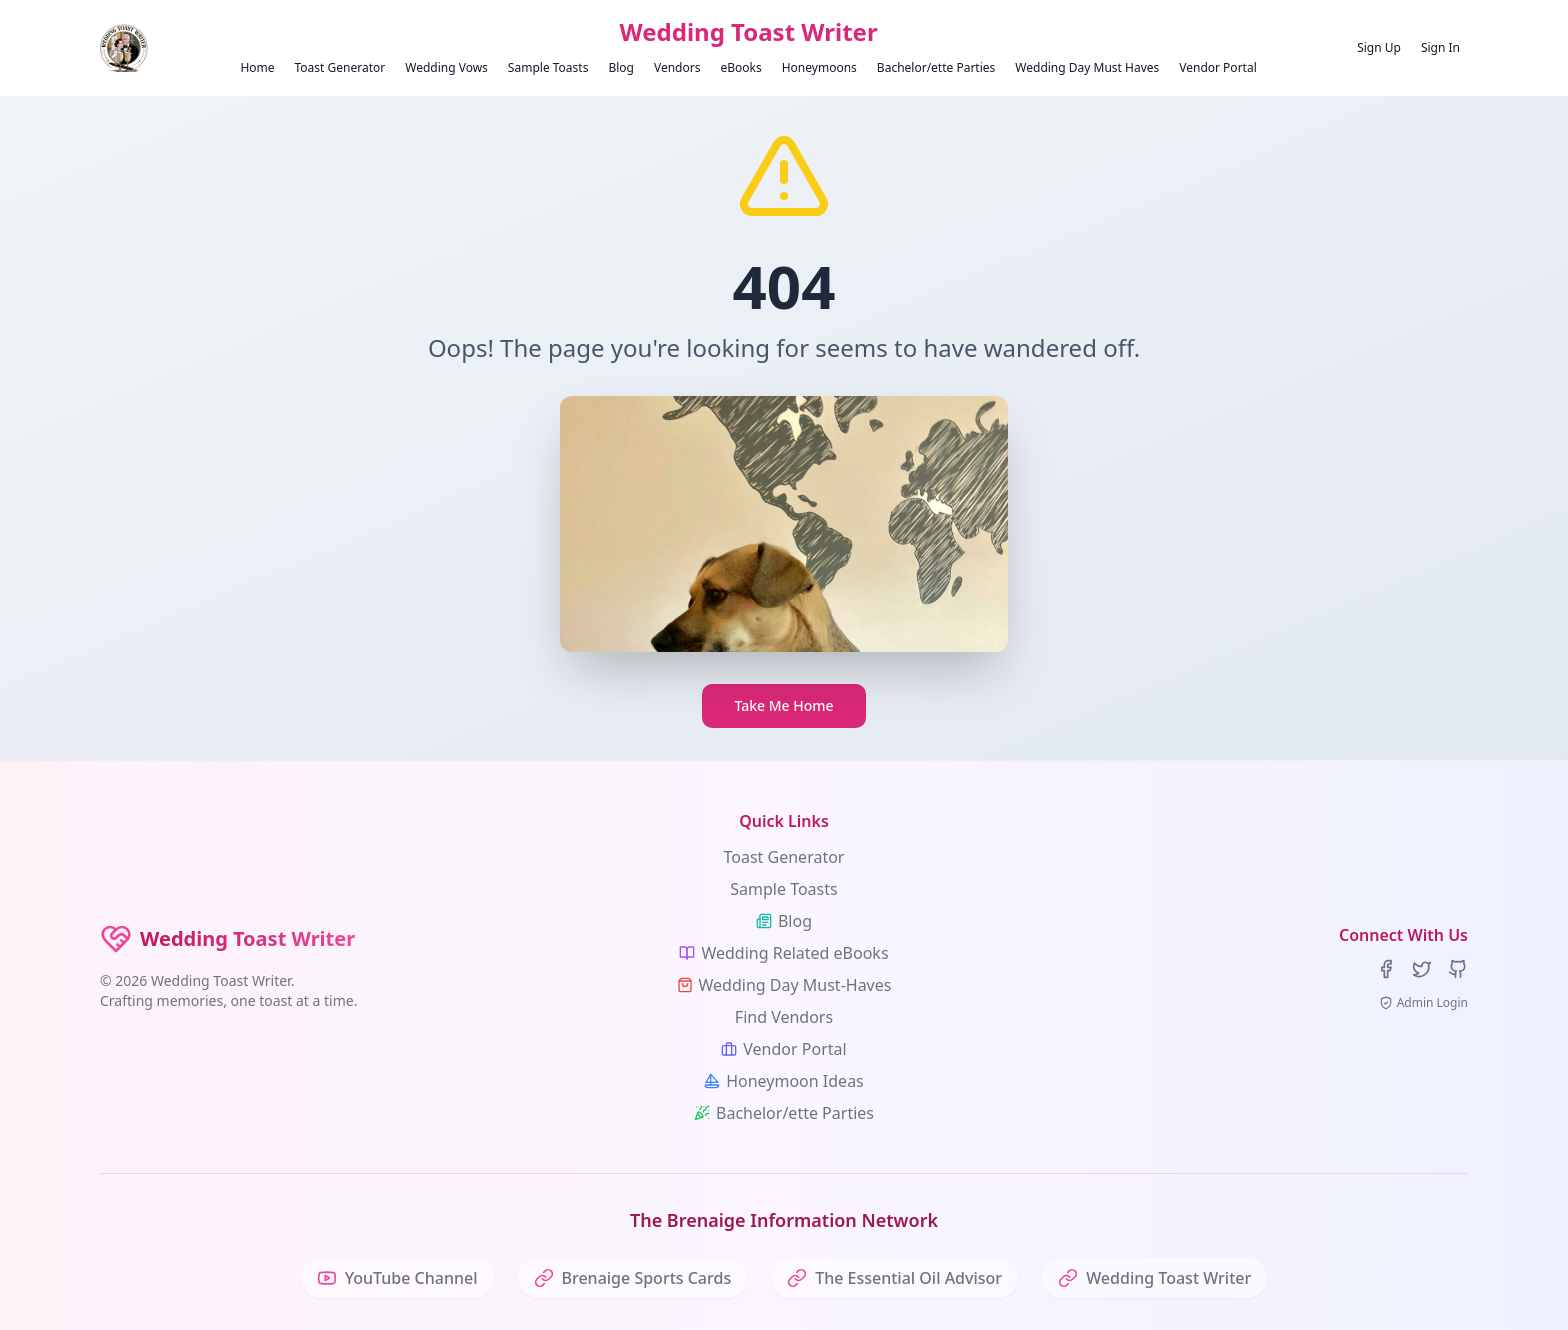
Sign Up (1379, 47)
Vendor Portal (1218, 67)
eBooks (740, 67)
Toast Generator (340, 67)
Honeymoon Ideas (784, 1081)
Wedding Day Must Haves (1087, 67)
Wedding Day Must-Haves (784, 985)
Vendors (677, 67)
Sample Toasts (548, 67)
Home (257, 67)
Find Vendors (784, 1017)
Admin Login (1423, 1003)
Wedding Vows (446, 67)
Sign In (1440, 47)
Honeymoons (819, 67)
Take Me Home (783, 705)
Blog (621, 67)
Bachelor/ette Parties (936, 67)
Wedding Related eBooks (783, 953)
